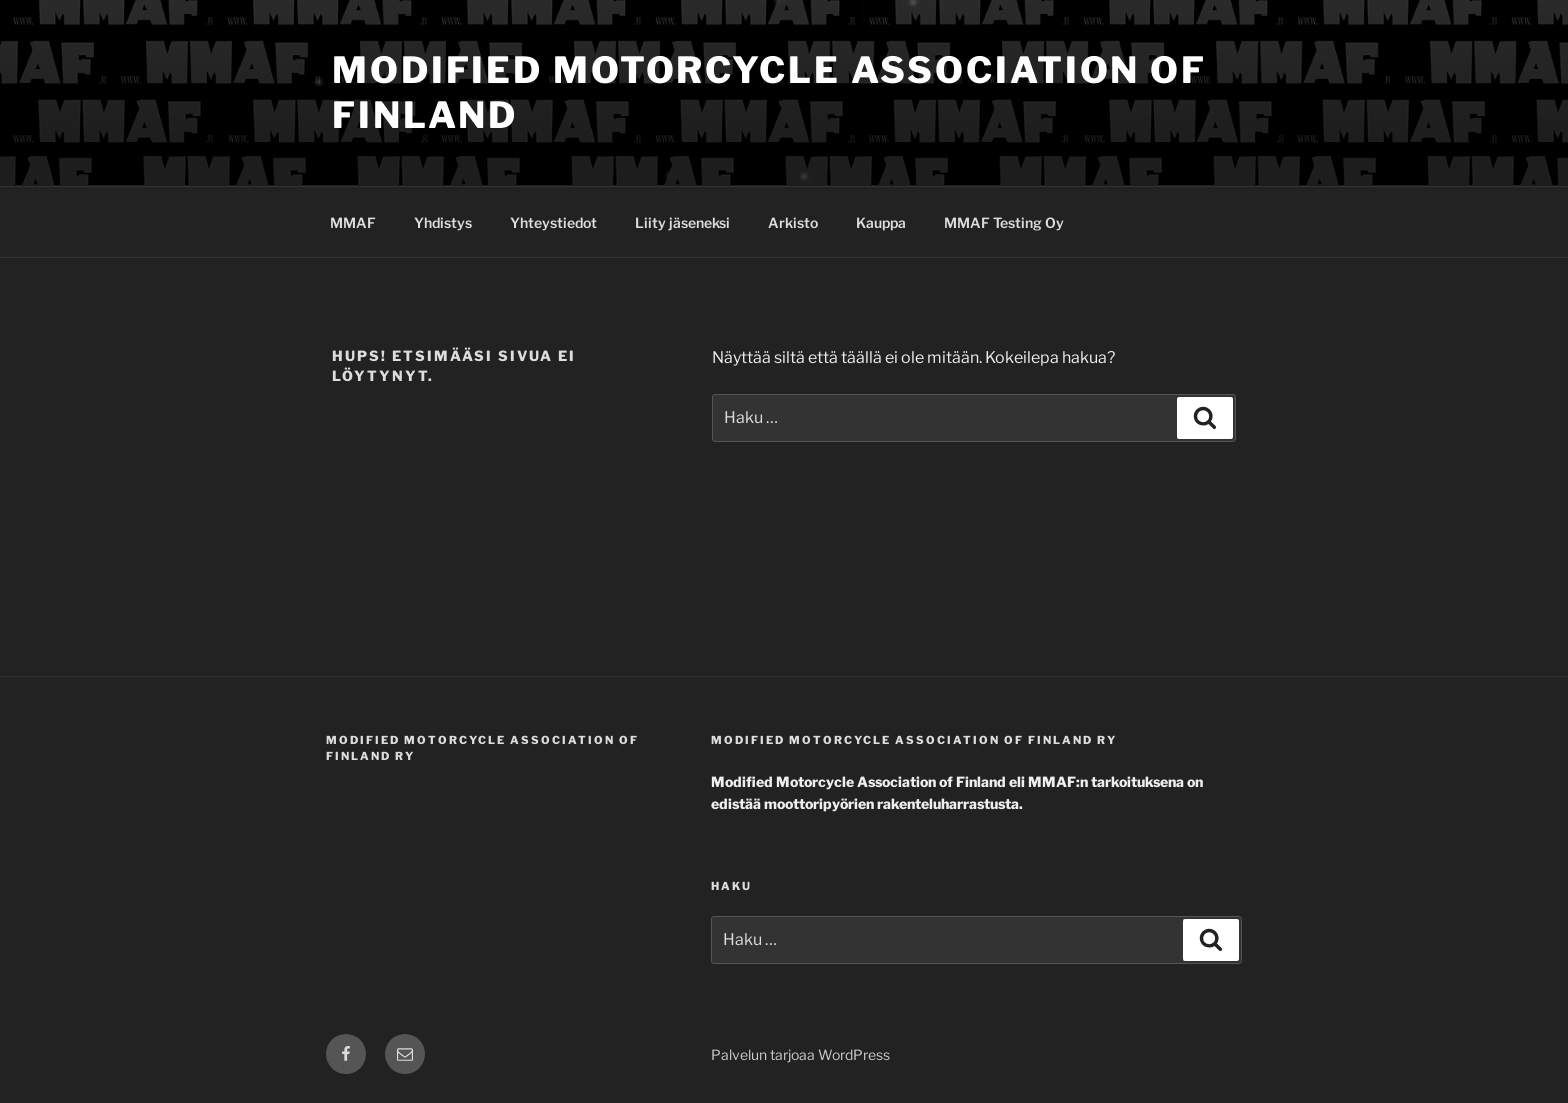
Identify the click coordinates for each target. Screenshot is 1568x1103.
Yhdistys (443, 222)
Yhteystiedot (553, 222)
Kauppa (881, 222)
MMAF (353, 222)
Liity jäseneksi (682, 222)
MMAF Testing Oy (1004, 222)
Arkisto (793, 222)
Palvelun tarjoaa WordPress (800, 1054)
